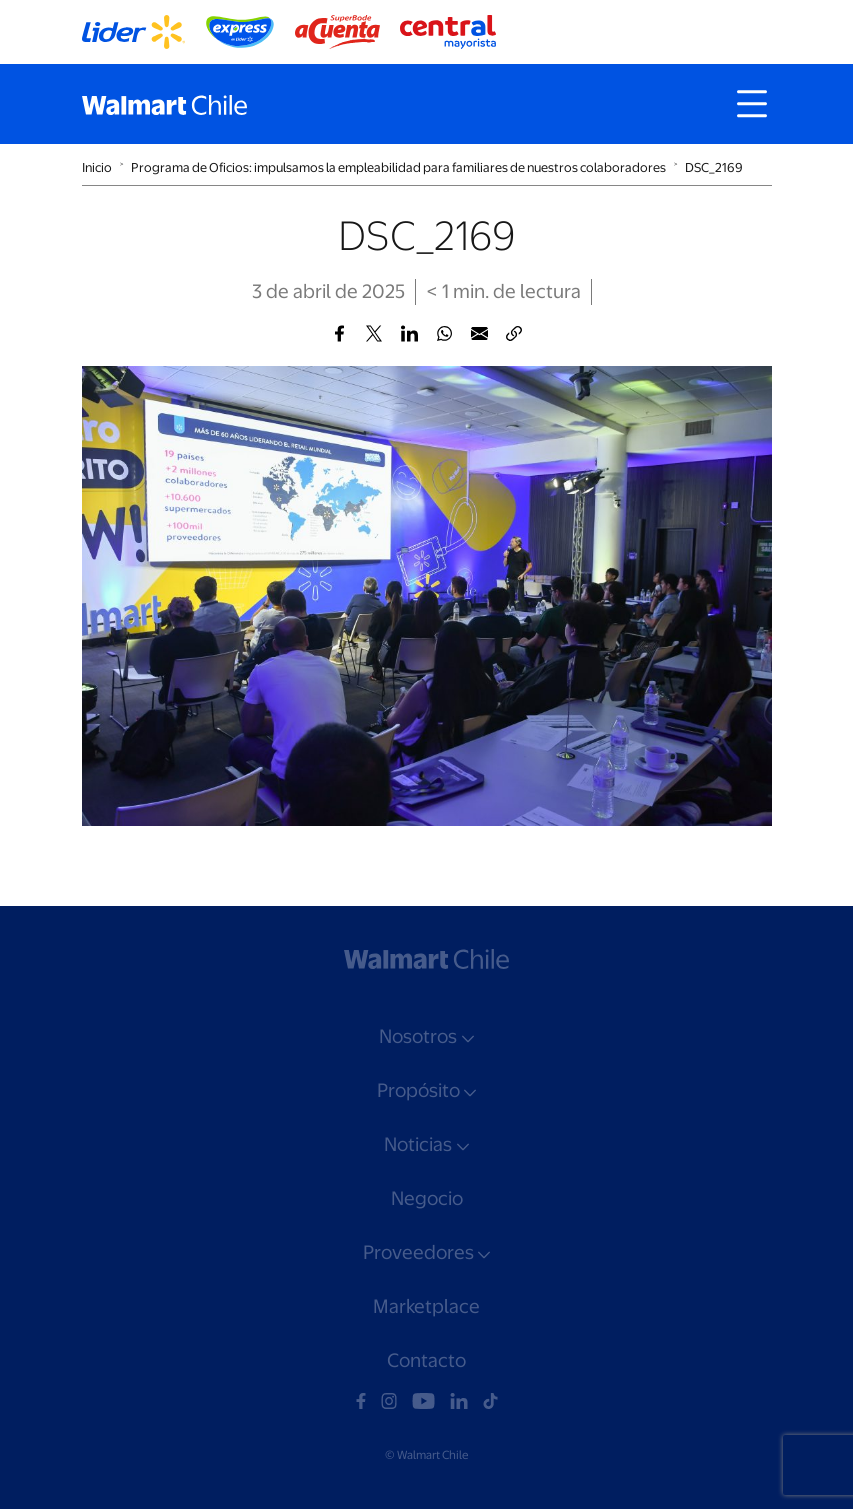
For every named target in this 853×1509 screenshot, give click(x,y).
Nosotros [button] (418, 1036)
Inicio (97, 167)
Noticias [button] (418, 1144)
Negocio (427, 1198)
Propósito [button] (418, 1090)
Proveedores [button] (418, 1252)
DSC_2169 (714, 167)
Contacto (426, 1360)
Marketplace (426, 1306)
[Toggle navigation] (752, 104)
